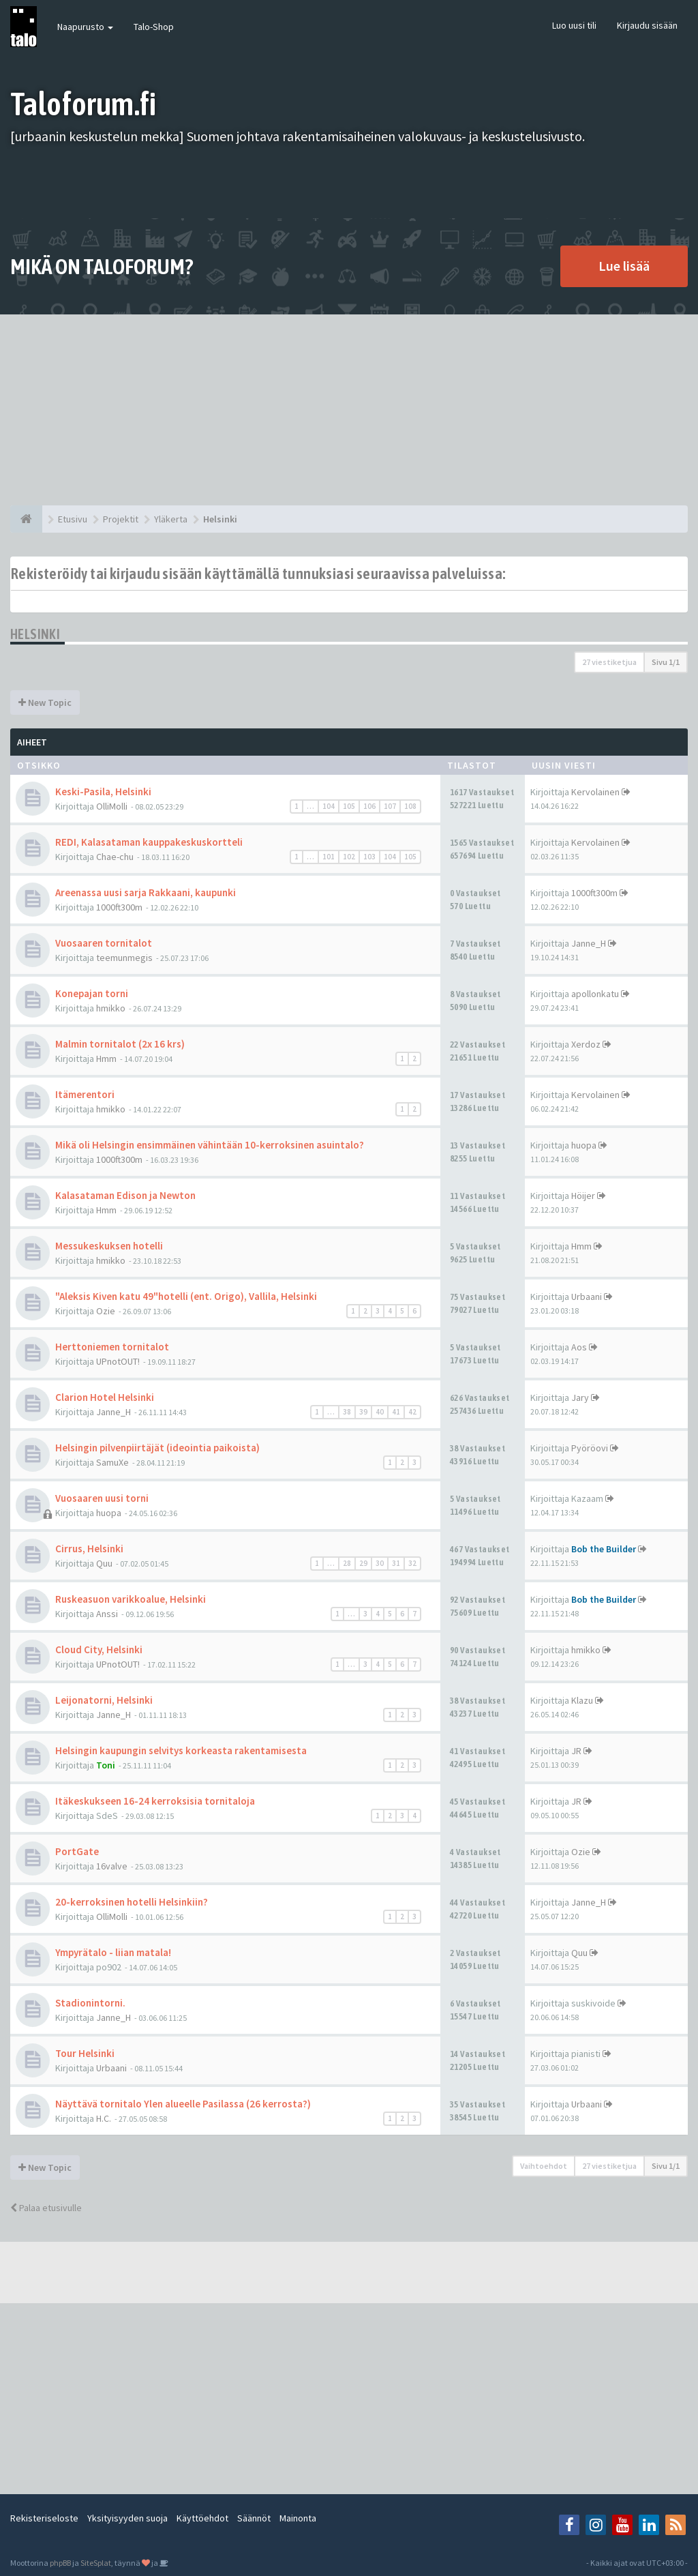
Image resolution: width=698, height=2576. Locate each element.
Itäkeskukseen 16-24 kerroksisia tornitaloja (155, 1800)
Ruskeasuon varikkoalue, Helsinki (130, 1599)
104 (328, 806)
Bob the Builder (603, 1549)
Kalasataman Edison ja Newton (125, 1195)
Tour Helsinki (85, 2053)
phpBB (60, 2563)
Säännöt (254, 2518)
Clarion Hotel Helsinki (104, 1397)
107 (390, 806)
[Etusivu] (26, 519)
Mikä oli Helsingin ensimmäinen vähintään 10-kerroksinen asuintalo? (209, 1144)
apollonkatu (595, 994)
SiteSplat (95, 2563)
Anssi (107, 1614)
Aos (579, 1347)
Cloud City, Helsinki (98, 1649)
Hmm (106, 1058)
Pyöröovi (589, 1448)
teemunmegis (124, 957)
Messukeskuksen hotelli (109, 1245)
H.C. (103, 2118)
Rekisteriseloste (44, 2518)
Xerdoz (586, 1044)
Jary (580, 1397)
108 (410, 806)
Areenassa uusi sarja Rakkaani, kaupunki (145, 892)
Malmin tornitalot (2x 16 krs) (120, 1043)
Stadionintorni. (90, 2002)
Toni (105, 1765)
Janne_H (588, 943)
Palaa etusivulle (46, 2208)
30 (380, 1563)
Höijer (583, 1195)
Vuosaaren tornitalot (103, 942)
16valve (111, 1866)
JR (576, 1751)
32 (412, 1563)
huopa (583, 1145)
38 (347, 1412)
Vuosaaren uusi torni (102, 1498)
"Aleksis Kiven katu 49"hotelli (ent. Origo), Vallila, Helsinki (186, 1296)
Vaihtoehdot (543, 2166)
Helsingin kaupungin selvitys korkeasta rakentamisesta (181, 1750)
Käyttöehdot (202, 2518)
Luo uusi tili (574, 25)
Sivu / (666, 662)
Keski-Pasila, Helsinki (103, 791)
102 (349, 856)
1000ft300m (119, 907)
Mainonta (297, 2518)
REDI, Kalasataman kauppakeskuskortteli (149, 841)
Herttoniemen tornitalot (112, 1346)
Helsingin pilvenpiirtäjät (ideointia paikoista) (157, 1447)
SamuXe (112, 1462)
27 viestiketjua (609, 662)
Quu (104, 1563)
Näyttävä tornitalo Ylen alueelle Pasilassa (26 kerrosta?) (183, 2103)
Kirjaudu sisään (647, 25)
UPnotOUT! (118, 1361)
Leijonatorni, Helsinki (104, 1699)
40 (380, 1412)
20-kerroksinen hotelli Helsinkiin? (131, 1901)
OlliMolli (111, 806)
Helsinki (35, 634)
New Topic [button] (45, 702)
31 (396, 1563)
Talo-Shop (154, 26)
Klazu (582, 1700)
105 (349, 806)
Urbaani (586, 1296)
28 (347, 1563)
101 (328, 856)
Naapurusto (85, 26)
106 (369, 806)
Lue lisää (624, 265)
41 (396, 1412)
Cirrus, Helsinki (89, 1548)
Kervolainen (595, 792)
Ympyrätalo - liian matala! (113, 1952)
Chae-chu (115, 856)
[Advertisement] (349, 409)
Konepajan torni (91, 993)
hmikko (110, 1008)
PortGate (77, 1851)
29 (363, 1563)
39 (363, 1412)
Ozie (105, 1311)
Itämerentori (85, 1094)
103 (369, 856)
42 (412, 1412)
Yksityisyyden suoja (127, 2518)
